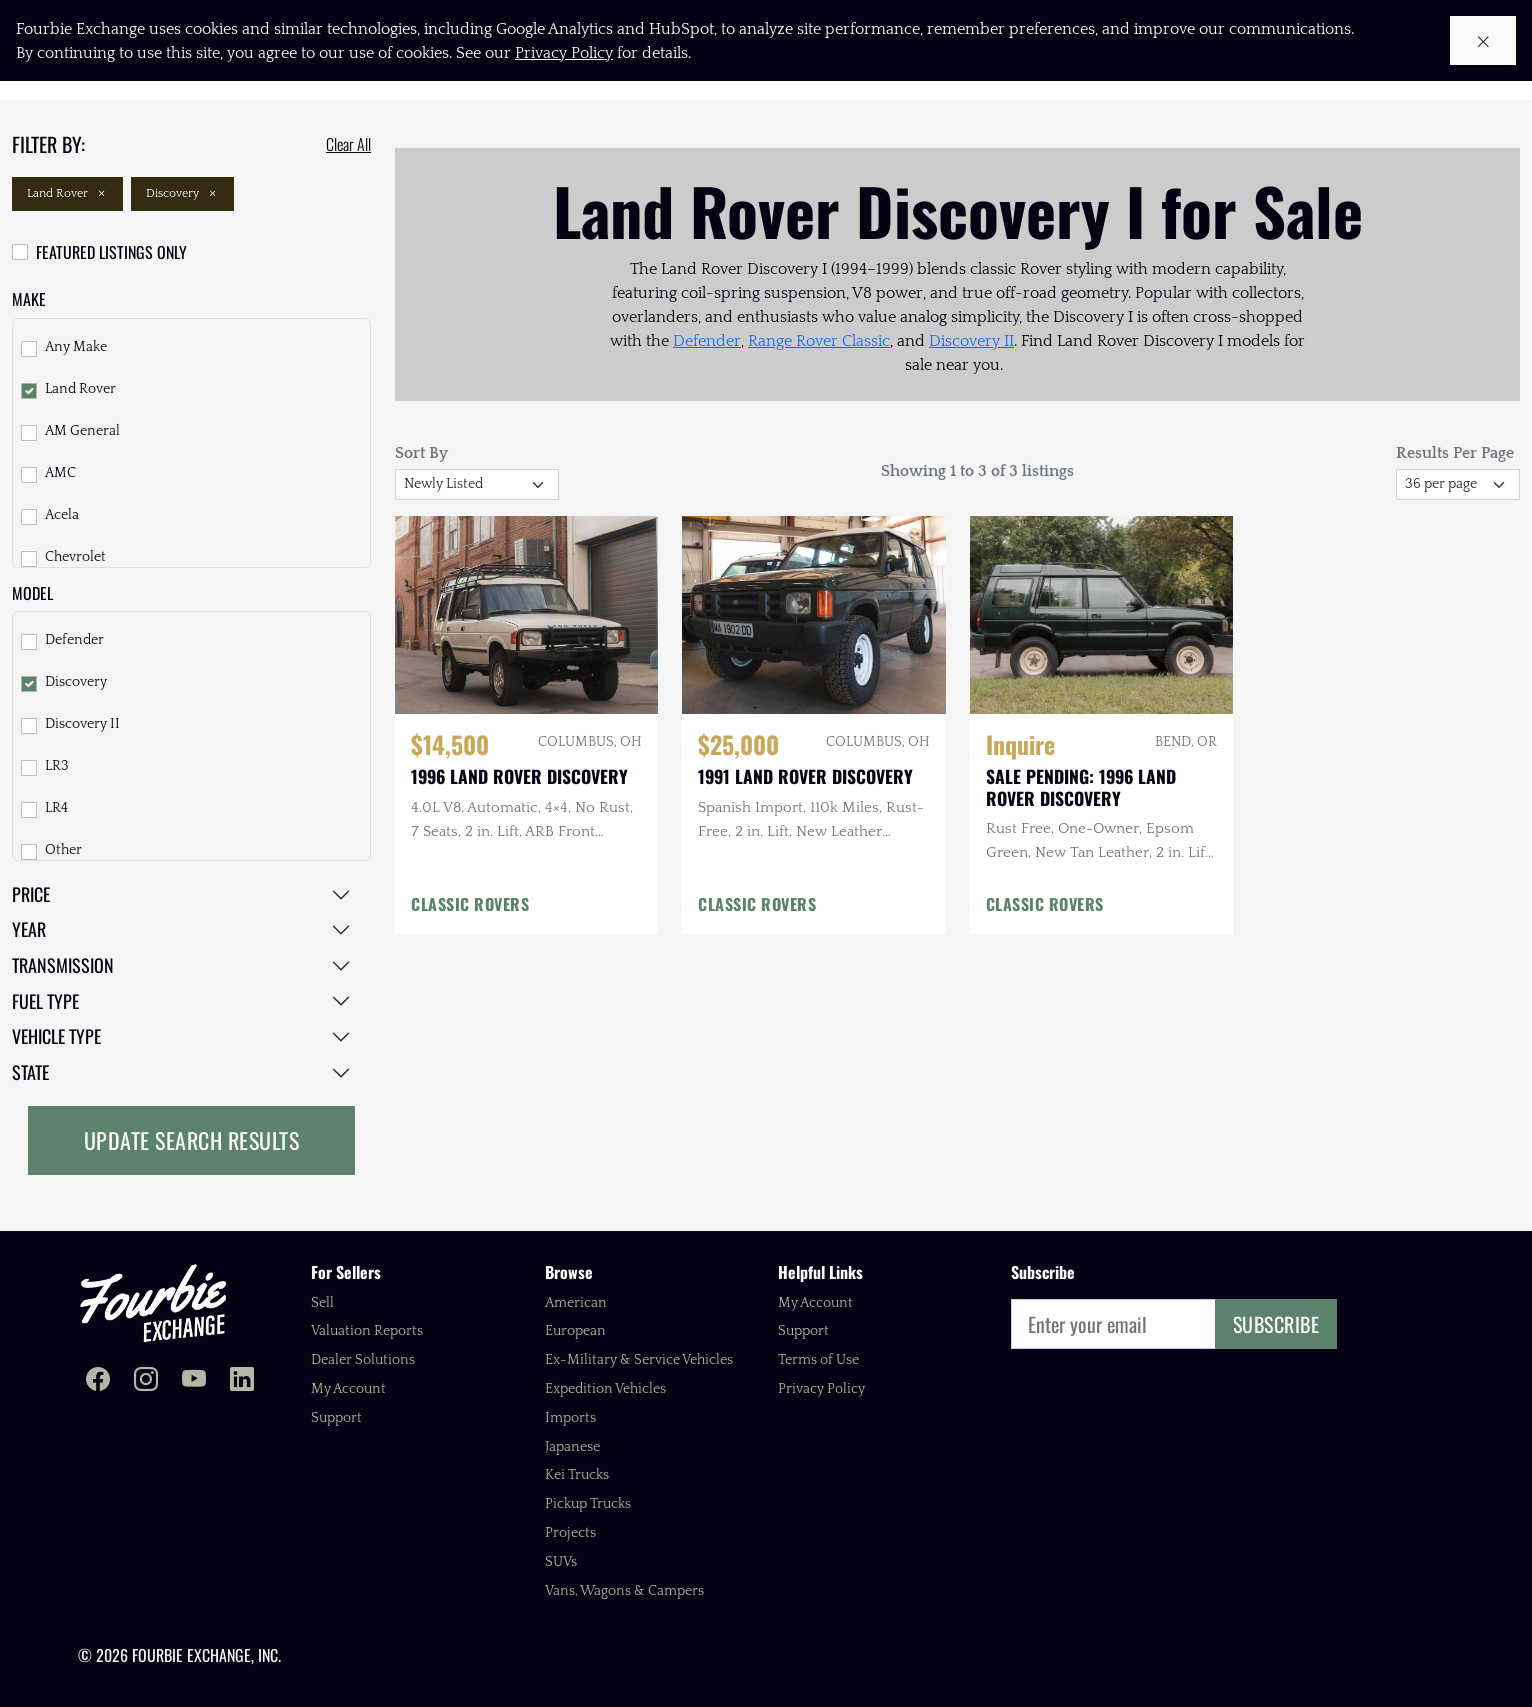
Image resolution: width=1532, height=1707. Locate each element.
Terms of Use (818, 1360)
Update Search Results (192, 1140)
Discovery (182, 194)
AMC (60, 473)
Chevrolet (75, 557)
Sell (322, 1303)
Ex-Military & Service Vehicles (639, 1360)
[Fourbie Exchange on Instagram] (146, 1381)
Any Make (76, 347)
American (576, 1303)
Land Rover (67, 194)
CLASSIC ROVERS (470, 904)
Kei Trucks (577, 1475)
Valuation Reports (367, 1331)
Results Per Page (1455, 453)
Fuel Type (45, 1001)
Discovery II (82, 724)
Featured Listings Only (111, 252)
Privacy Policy (821, 1389)
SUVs (561, 1562)
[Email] (1113, 1324)
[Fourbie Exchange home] (153, 1302)
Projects (570, 1533)
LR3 (57, 766)
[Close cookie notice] (1483, 40)
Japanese (572, 1447)
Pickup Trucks (588, 1504)
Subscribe (1276, 1324)
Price (31, 894)
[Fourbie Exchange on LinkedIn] (242, 1381)
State (30, 1072)
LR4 (56, 808)
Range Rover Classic (819, 341)
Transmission (63, 965)
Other (63, 850)
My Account (348, 1389)
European (575, 1331)
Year (29, 929)
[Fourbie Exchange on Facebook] (98, 1381)
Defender (74, 640)
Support (336, 1418)
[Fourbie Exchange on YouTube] (194, 1381)
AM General (82, 431)
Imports (570, 1418)
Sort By (421, 453)
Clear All (348, 144)
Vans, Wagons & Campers (624, 1591)
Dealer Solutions (363, 1360)
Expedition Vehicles (605, 1389)
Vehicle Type (56, 1036)
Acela (62, 515)
